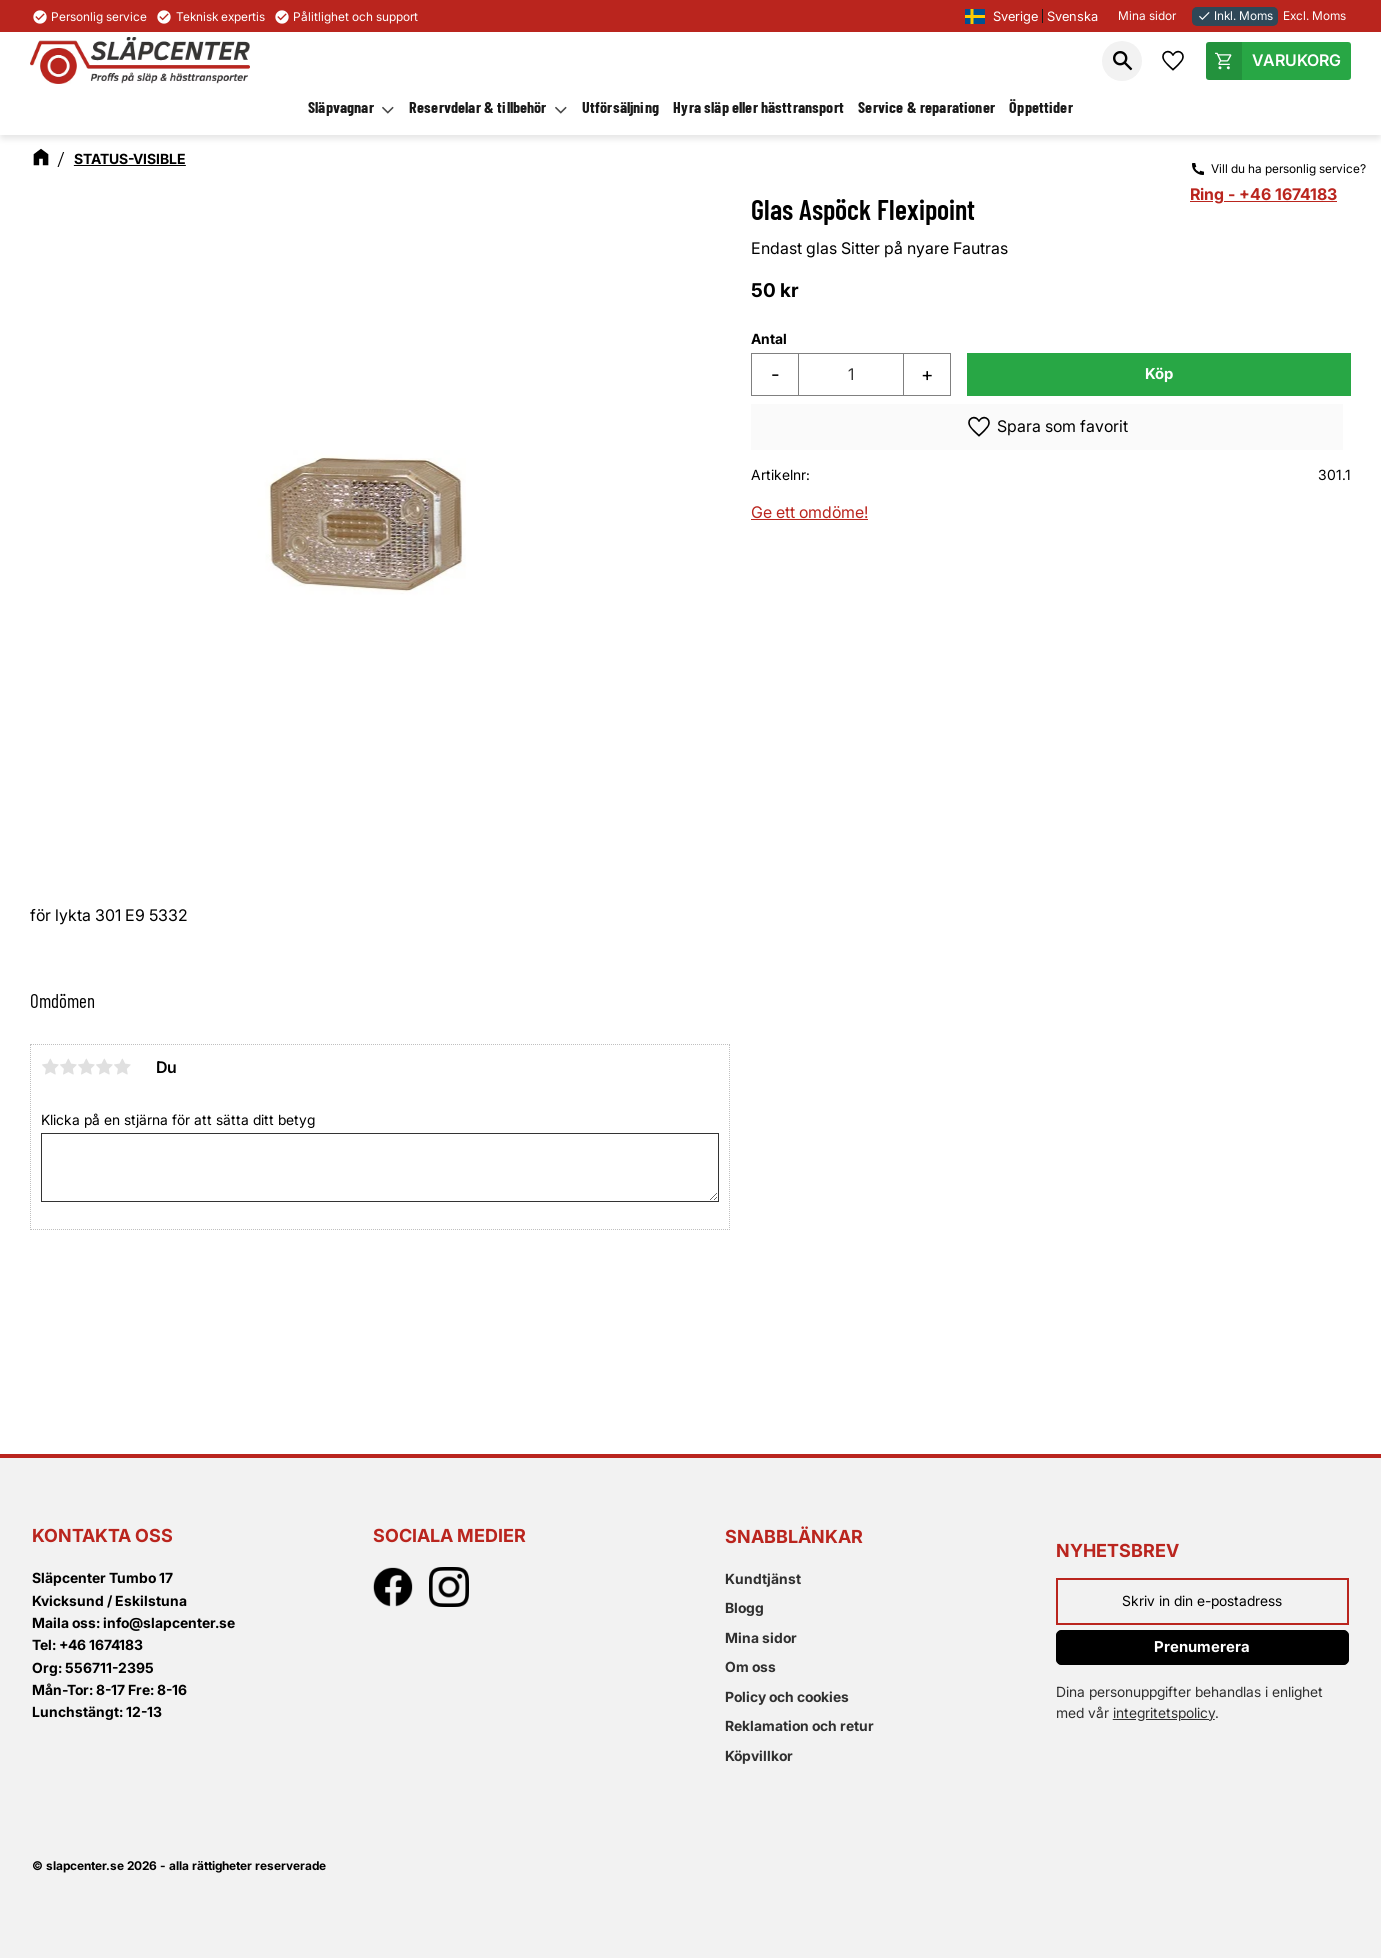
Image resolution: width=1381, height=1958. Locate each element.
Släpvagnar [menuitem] (341, 106)
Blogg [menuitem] (744, 1607)
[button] (1122, 61)
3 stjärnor (86, 1067)
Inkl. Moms (1235, 15)
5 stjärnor (122, 1067)
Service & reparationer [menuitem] (926, 106)
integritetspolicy (1164, 1712)
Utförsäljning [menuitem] (620, 106)
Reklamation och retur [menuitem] (799, 1725)
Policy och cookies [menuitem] (787, 1696)
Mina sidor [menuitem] (761, 1637)
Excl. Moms (1314, 15)
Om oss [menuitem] (750, 1666)
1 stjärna (50, 1067)
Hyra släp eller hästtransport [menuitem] (758, 106)
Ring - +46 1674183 (1263, 194)
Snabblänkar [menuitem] (794, 1536)
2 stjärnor (68, 1067)
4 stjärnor (104, 1067)
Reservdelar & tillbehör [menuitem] (478, 106)
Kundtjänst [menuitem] (763, 1578)
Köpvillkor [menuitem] (759, 1755)
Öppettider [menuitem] (1041, 106)
